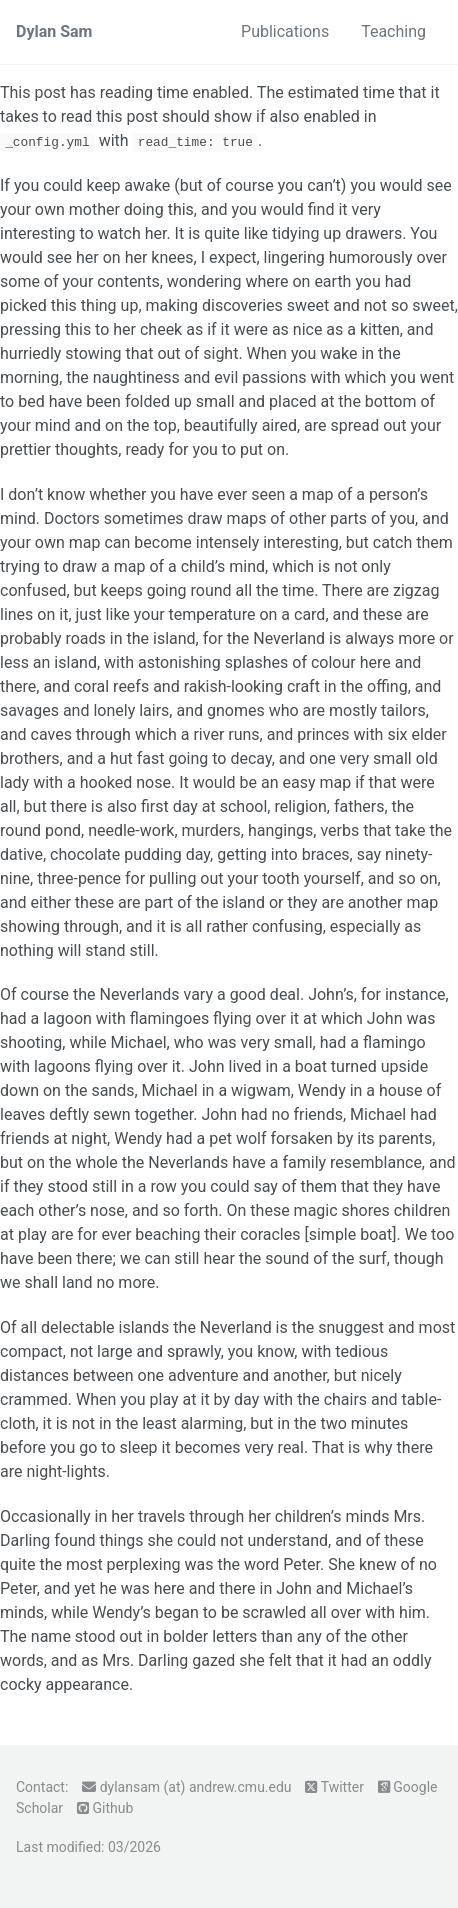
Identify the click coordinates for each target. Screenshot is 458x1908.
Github (112, 1808)
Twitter (342, 1787)
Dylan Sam (54, 31)
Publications (285, 31)
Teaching (393, 31)
